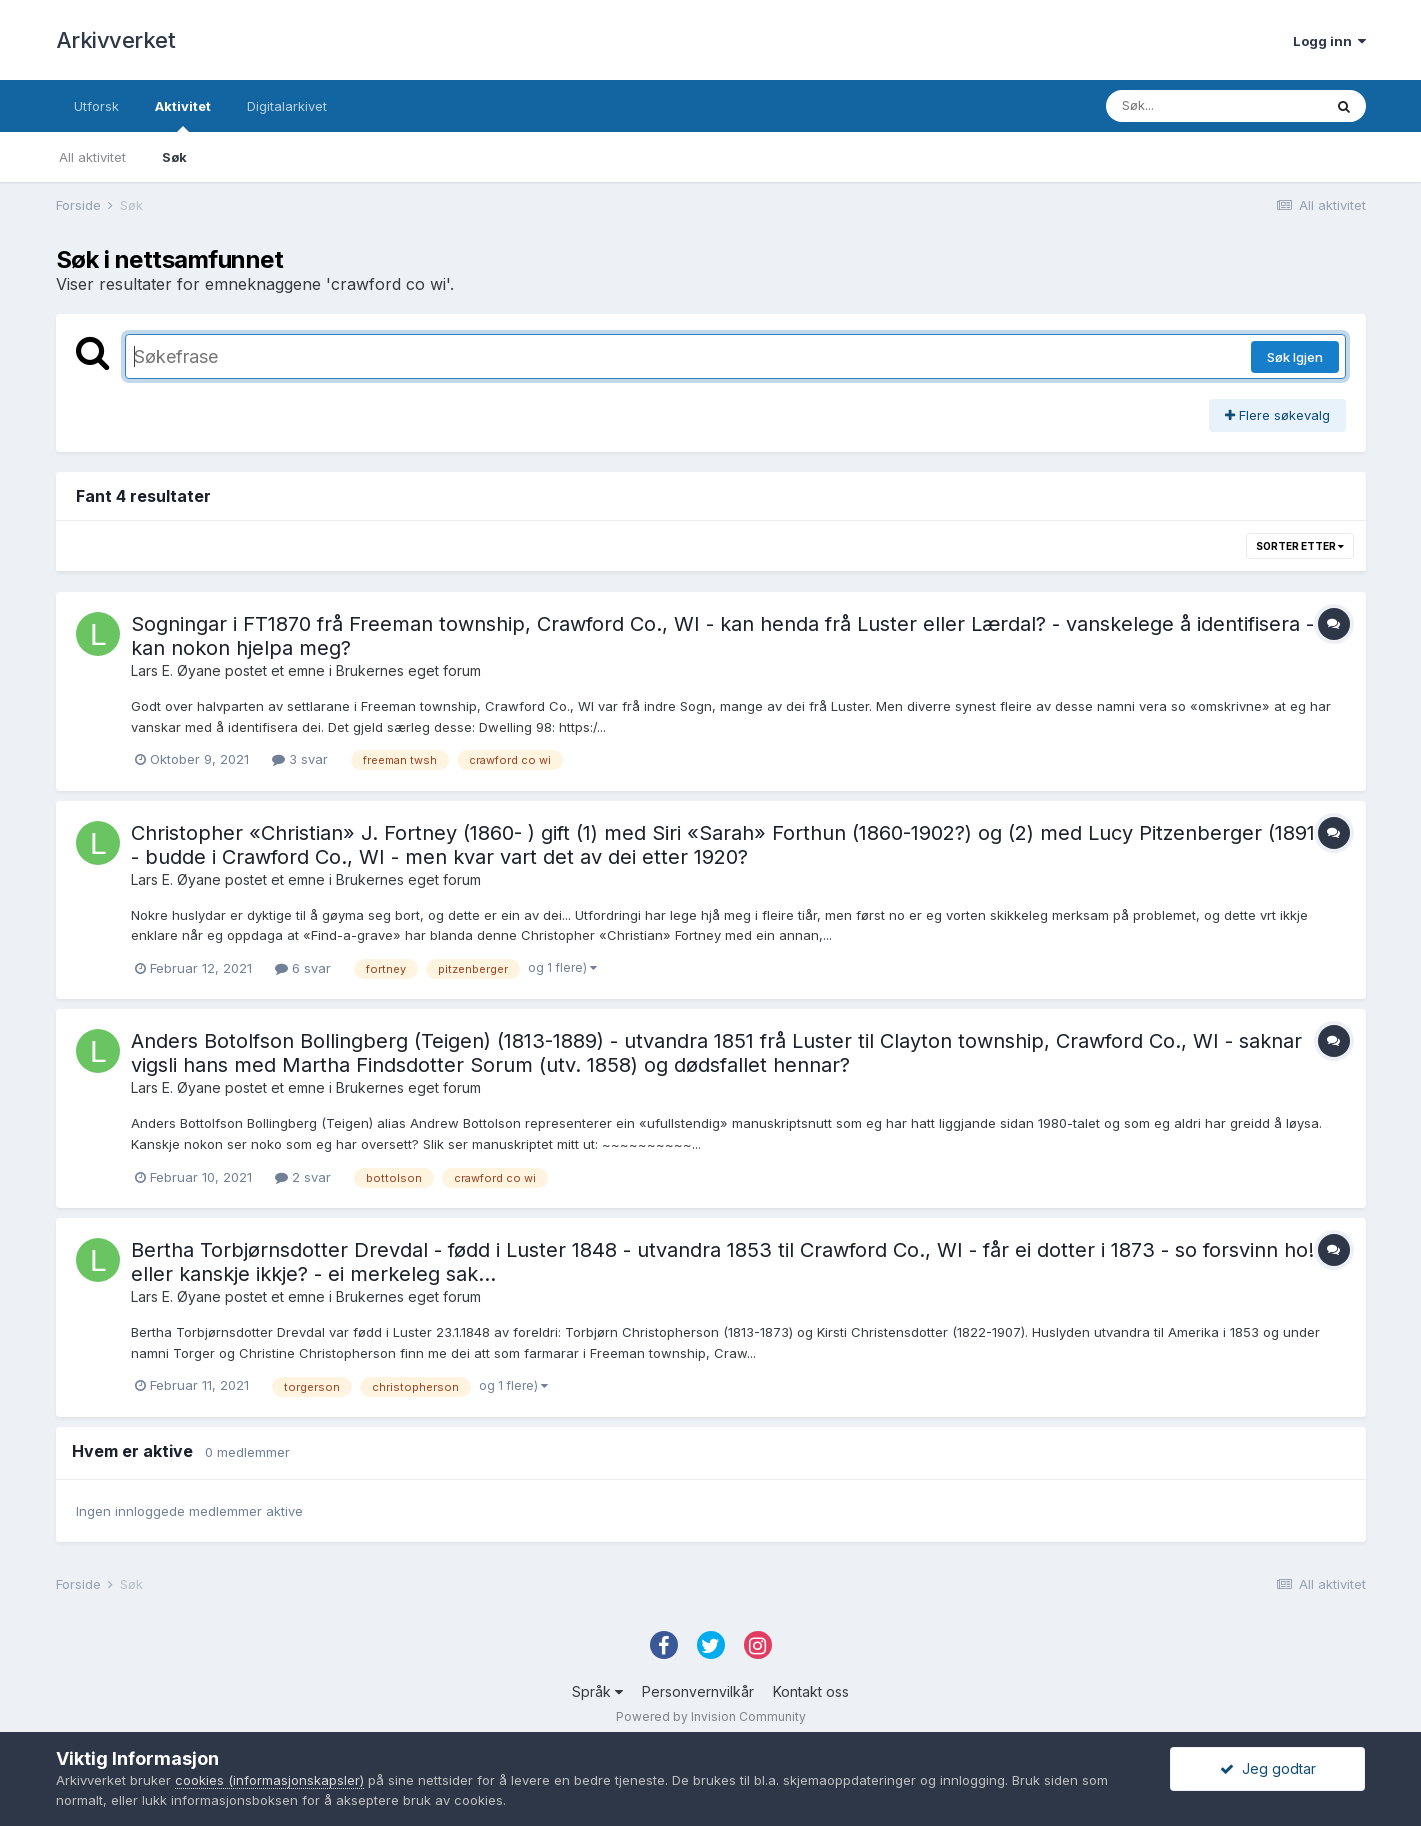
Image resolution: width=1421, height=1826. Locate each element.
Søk (174, 157)
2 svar (303, 1177)
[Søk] (1214, 106)
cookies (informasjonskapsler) (269, 1780)
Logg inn (1329, 41)
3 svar (300, 759)
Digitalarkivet (287, 106)
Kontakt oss (811, 1691)
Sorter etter (1300, 546)
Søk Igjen (1295, 357)
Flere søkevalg (1277, 415)
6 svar (303, 968)
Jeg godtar (1268, 1768)
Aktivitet (183, 115)
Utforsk (96, 106)
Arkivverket (116, 40)
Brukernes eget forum (408, 670)
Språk (597, 1691)
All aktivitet (92, 157)
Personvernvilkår (698, 1691)
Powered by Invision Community (711, 1716)
